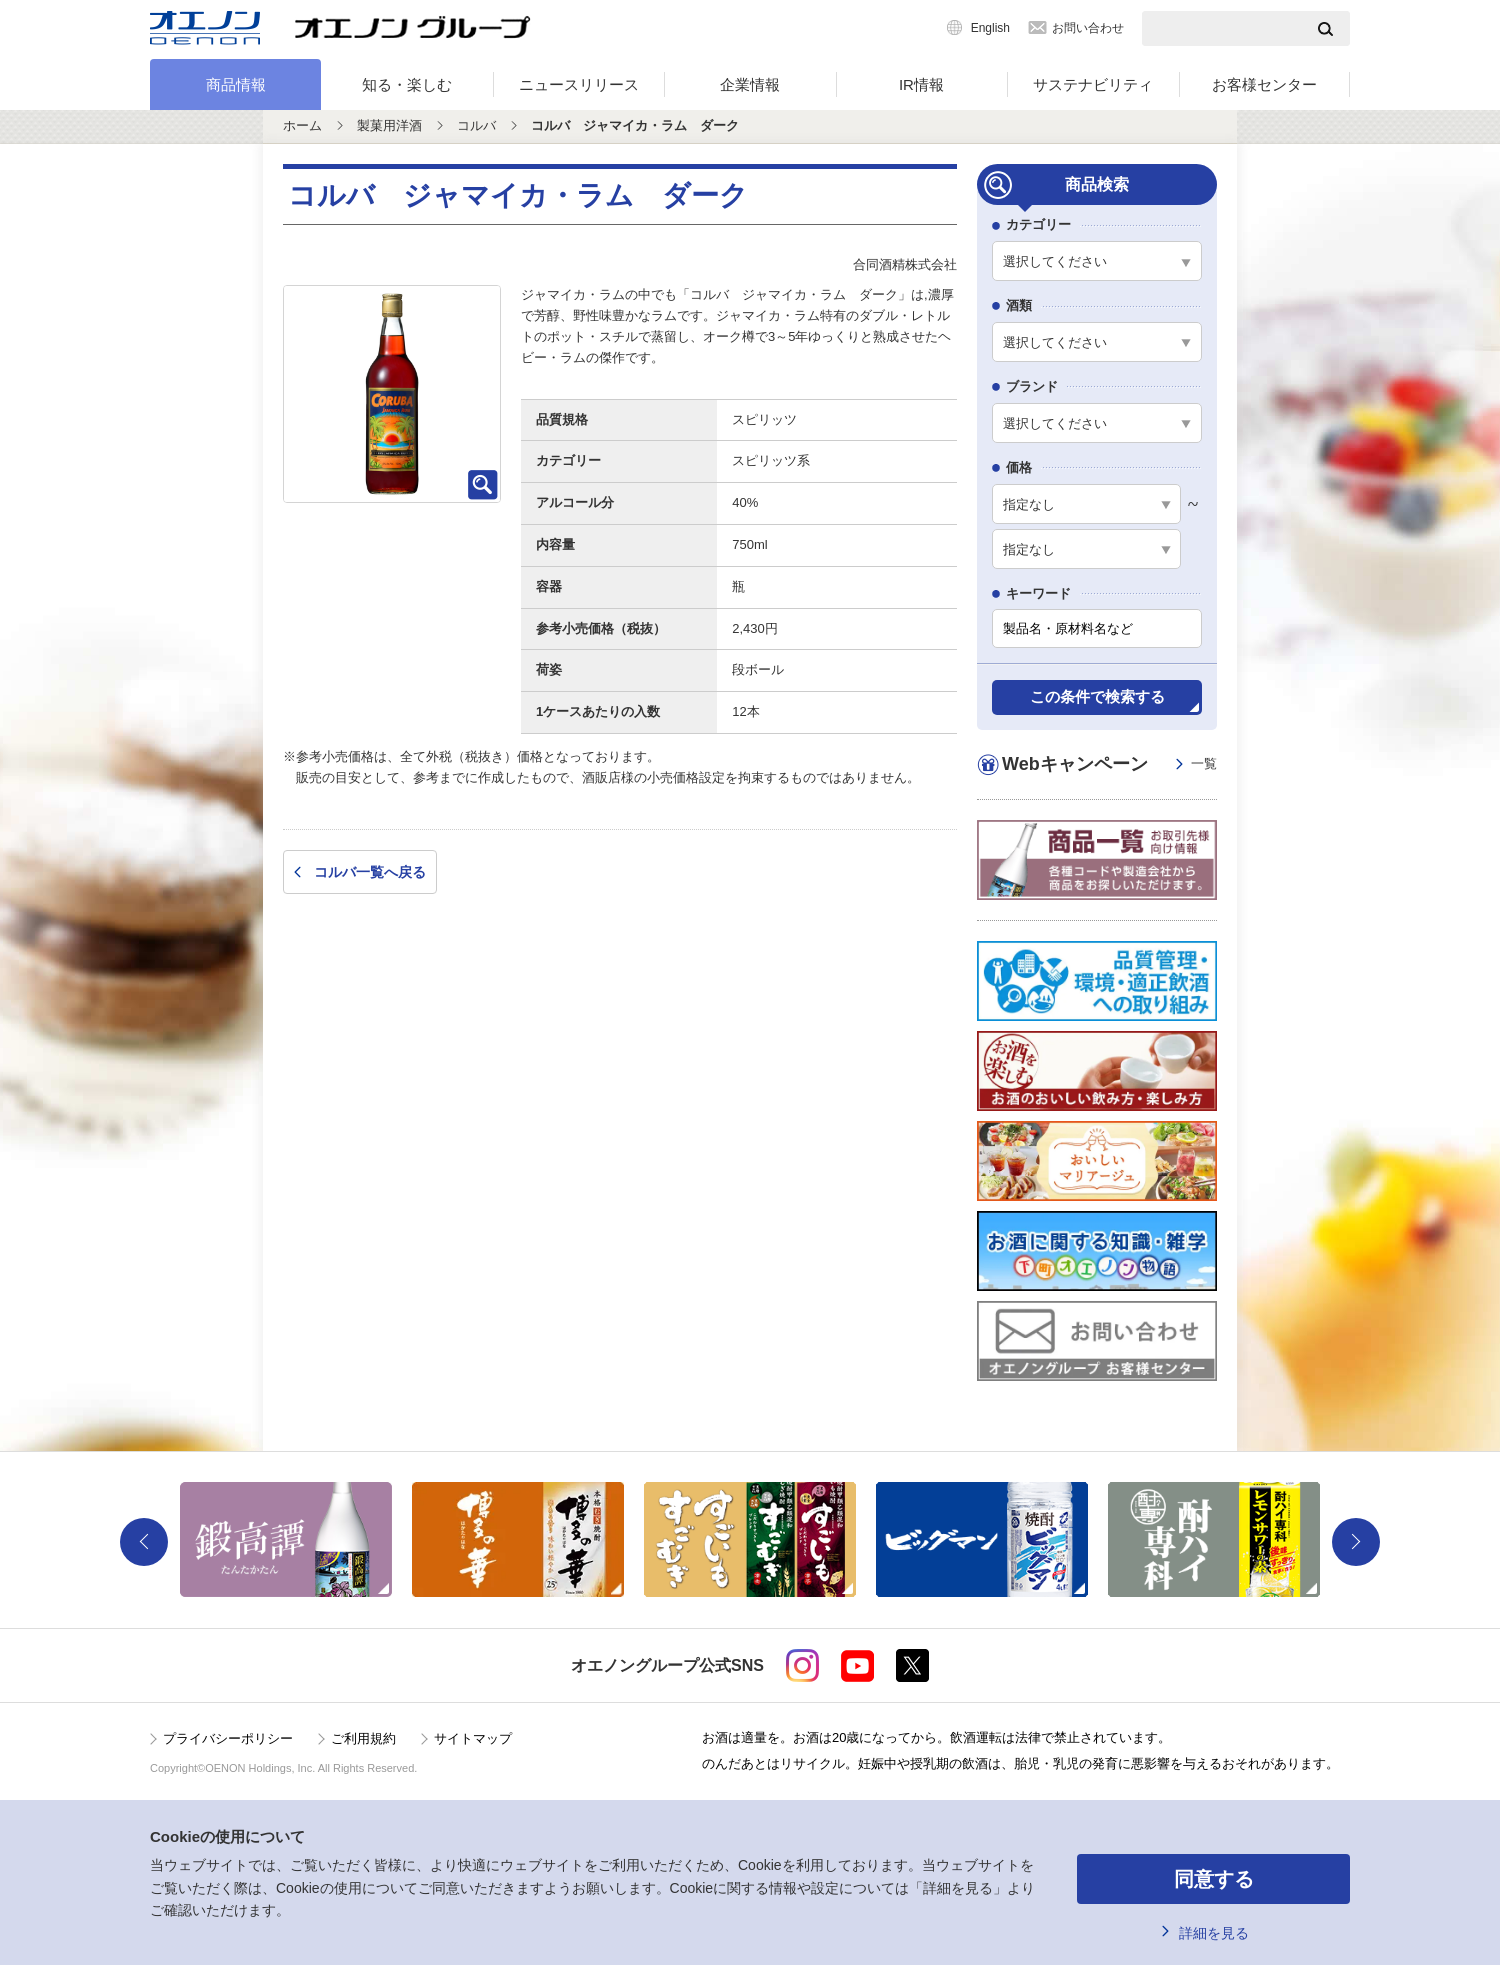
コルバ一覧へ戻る (370, 872)
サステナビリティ (1093, 84)
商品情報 (236, 84)
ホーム (302, 125)
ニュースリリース (579, 84)
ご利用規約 (363, 1738)
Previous (144, 1542)
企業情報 (750, 84)
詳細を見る (1214, 1933)
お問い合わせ (1088, 28)
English (990, 28)
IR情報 (921, 84)
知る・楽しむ (407, 84)
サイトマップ (473, 1738)
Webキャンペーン (1109, 764)
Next (1356, 1542)
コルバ (476, 125)
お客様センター (1264, 84)
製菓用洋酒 (389, 125)
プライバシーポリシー (228, 1738)
